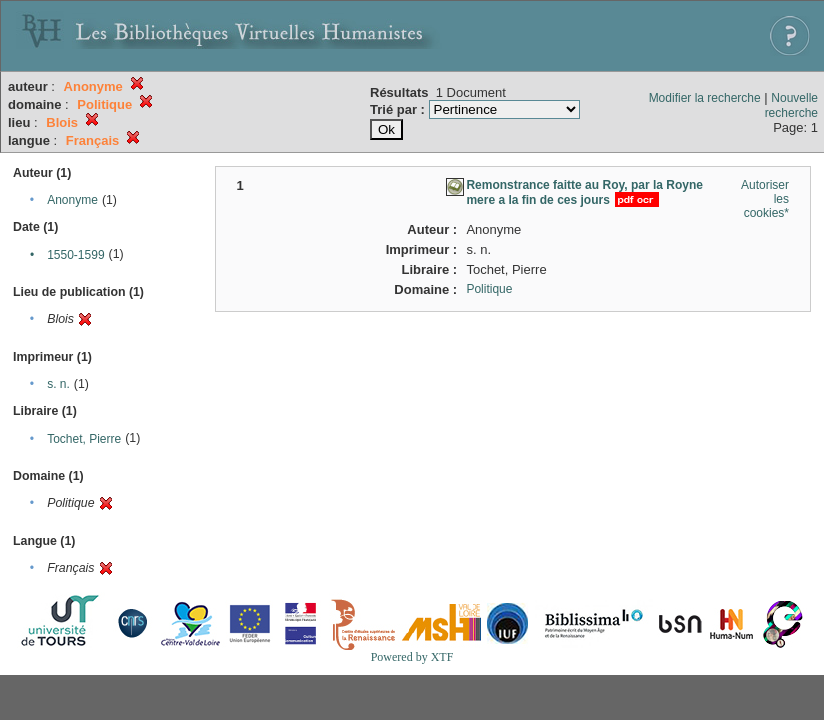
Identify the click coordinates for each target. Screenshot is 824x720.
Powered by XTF (412, 657)
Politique (489, 289)
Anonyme (72, 200)
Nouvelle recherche (791, 105)
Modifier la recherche (705, 98)
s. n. (58, 384)
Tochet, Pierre (84, 439)
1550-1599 (75, 255)
